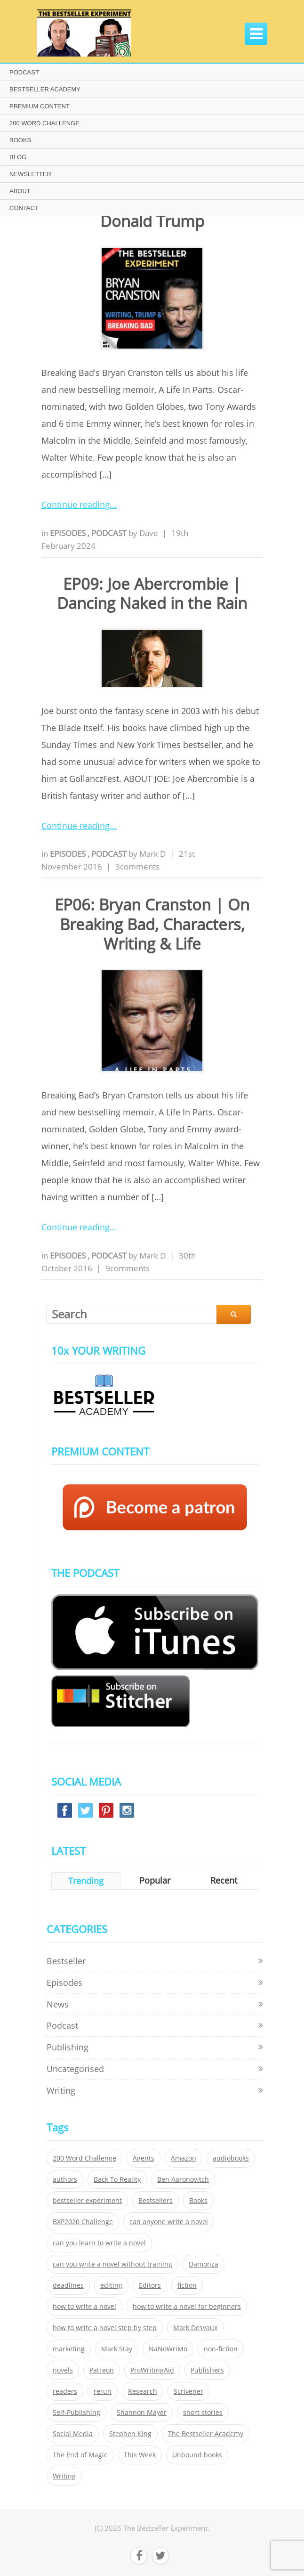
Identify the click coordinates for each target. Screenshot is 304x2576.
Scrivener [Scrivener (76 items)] (188, 2391)
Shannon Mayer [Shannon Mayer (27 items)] (142, 2412)
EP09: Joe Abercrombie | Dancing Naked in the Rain (152, 593)
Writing (61, 2090)
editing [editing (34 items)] (111, 2285)
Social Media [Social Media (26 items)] (73, 2434)
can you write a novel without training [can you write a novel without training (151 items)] (112, 2264)
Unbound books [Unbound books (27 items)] (197, 2455)
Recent (223, 1880)
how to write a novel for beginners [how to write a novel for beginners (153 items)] (187, 2306)
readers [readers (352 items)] (65, 2391)
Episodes (69, 533)
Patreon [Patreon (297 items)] (101, 2370)
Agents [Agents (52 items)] (143, 2158)
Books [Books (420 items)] (198, 2200)
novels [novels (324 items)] (63, 2370)
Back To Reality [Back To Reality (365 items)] (117, 2179)
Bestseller (66, 1961)
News (58, 2004)
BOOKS (20, 140)
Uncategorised (75, 2068)
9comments (127, 1268)
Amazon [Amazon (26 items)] (183, 2158)
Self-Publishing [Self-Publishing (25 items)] (76, 2412)
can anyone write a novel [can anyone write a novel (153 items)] (168, 2222)
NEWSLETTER (30, 174)
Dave (148, 533)
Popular (154, 1880)
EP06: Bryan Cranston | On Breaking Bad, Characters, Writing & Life (152, 924)
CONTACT (24, 207)
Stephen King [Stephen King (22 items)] (130, 2434)
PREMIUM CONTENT (39, 106)
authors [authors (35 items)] (65, 2179)
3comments (137, 866)
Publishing (67, 2047)
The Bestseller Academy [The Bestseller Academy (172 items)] (205, 2434)
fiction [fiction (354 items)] (187, 2285)
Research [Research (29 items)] (142, 2391)
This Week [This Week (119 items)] (140, 2455)
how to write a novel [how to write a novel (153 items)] (84, 2306)
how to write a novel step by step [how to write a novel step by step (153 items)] (105, 2328)
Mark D (152, 853)
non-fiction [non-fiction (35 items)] (221, 2349)
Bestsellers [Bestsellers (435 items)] (155, 2200)
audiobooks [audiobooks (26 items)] (231, 2158)
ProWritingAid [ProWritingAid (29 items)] (152, 2370)
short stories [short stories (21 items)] (203, 2412)
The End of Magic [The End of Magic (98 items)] (80, 2455)
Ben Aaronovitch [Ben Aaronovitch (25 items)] (183, 2179)
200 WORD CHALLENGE (44, 123)
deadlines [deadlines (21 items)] (68, 2285)
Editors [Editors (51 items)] (150, 2285)
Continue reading (75, 504)
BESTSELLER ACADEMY (44, 89)
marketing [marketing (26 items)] (69, 2349)
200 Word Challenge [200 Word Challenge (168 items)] (84, 2158)
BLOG (17, 157)
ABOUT (20, 191)
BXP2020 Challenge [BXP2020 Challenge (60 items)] (83, 2222)
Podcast (109, 533)
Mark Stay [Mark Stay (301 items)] (116, 2349)
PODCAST (24, 72)
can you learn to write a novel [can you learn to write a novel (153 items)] (99, 2243)
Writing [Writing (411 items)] (64, 2476)
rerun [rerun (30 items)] (103, 2391)
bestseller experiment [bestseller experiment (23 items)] (87, 2200)
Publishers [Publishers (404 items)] (207, 2370)
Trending (86, 1880)
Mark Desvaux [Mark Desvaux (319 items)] (195, 2328)
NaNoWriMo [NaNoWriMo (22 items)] (168, 2349)
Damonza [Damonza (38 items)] (203, 2264)
